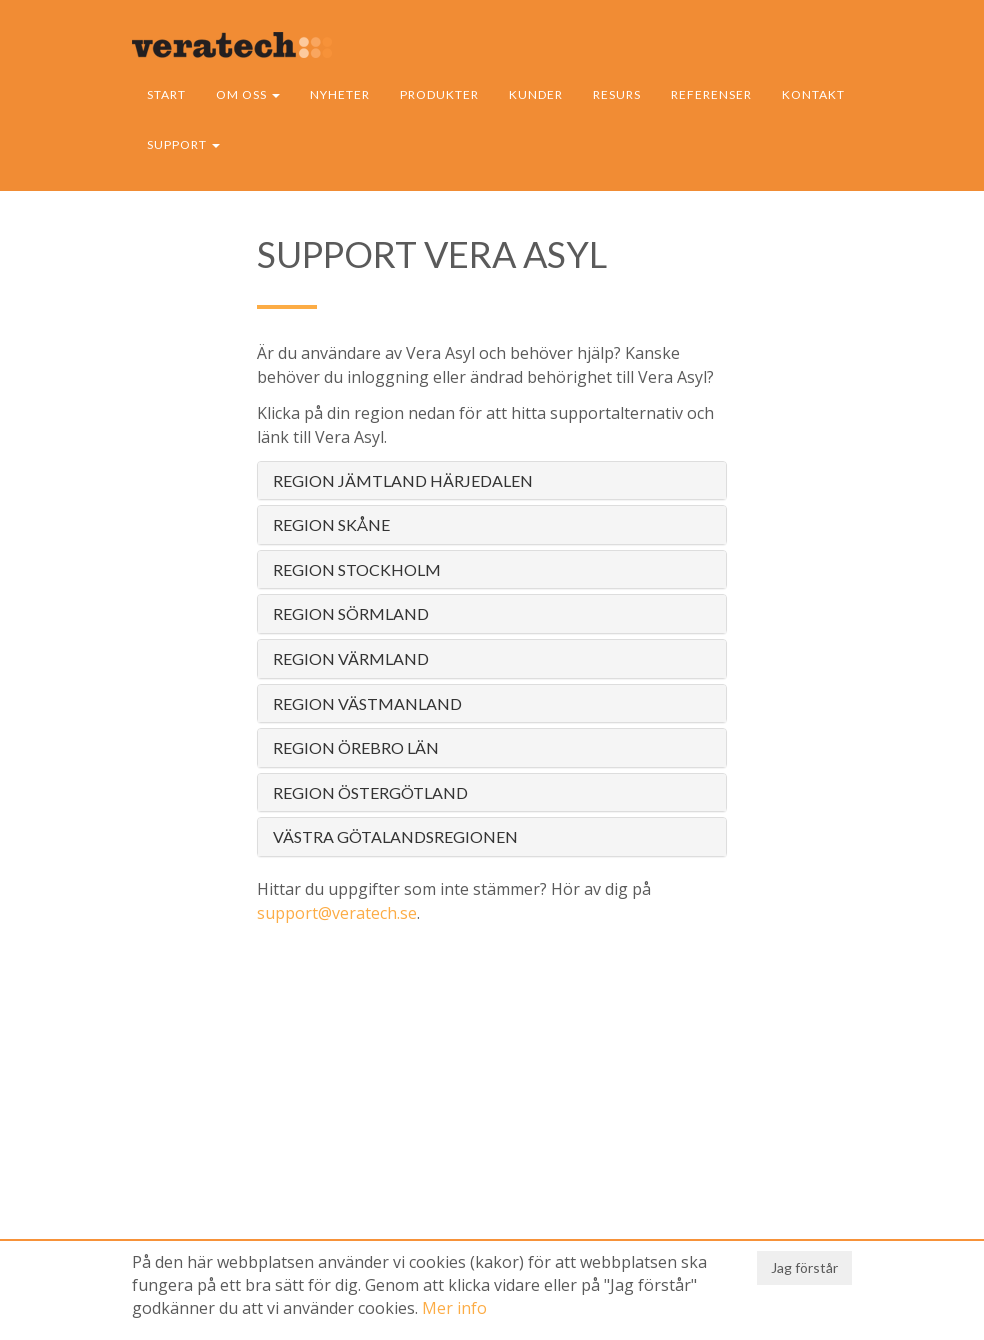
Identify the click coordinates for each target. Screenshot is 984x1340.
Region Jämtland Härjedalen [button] (403, 480)
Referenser (711, 94)
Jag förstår (804, 1267)
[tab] (492, 481)
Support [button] (183, 144)
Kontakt (813, 94)
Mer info (454, 1308)
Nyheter (340, 94)
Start (166, 94)
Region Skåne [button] (331, 524)
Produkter (439, 94)
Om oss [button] (248, 94)
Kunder (536, 94)
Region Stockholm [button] (357, 569)
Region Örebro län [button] (356, 747)
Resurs (617, 94)
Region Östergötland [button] (370, 792)
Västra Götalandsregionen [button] (395, 836)
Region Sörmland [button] (351, 613)
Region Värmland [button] (351, 658)
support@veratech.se (337, 913)
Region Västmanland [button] (367, 703)
